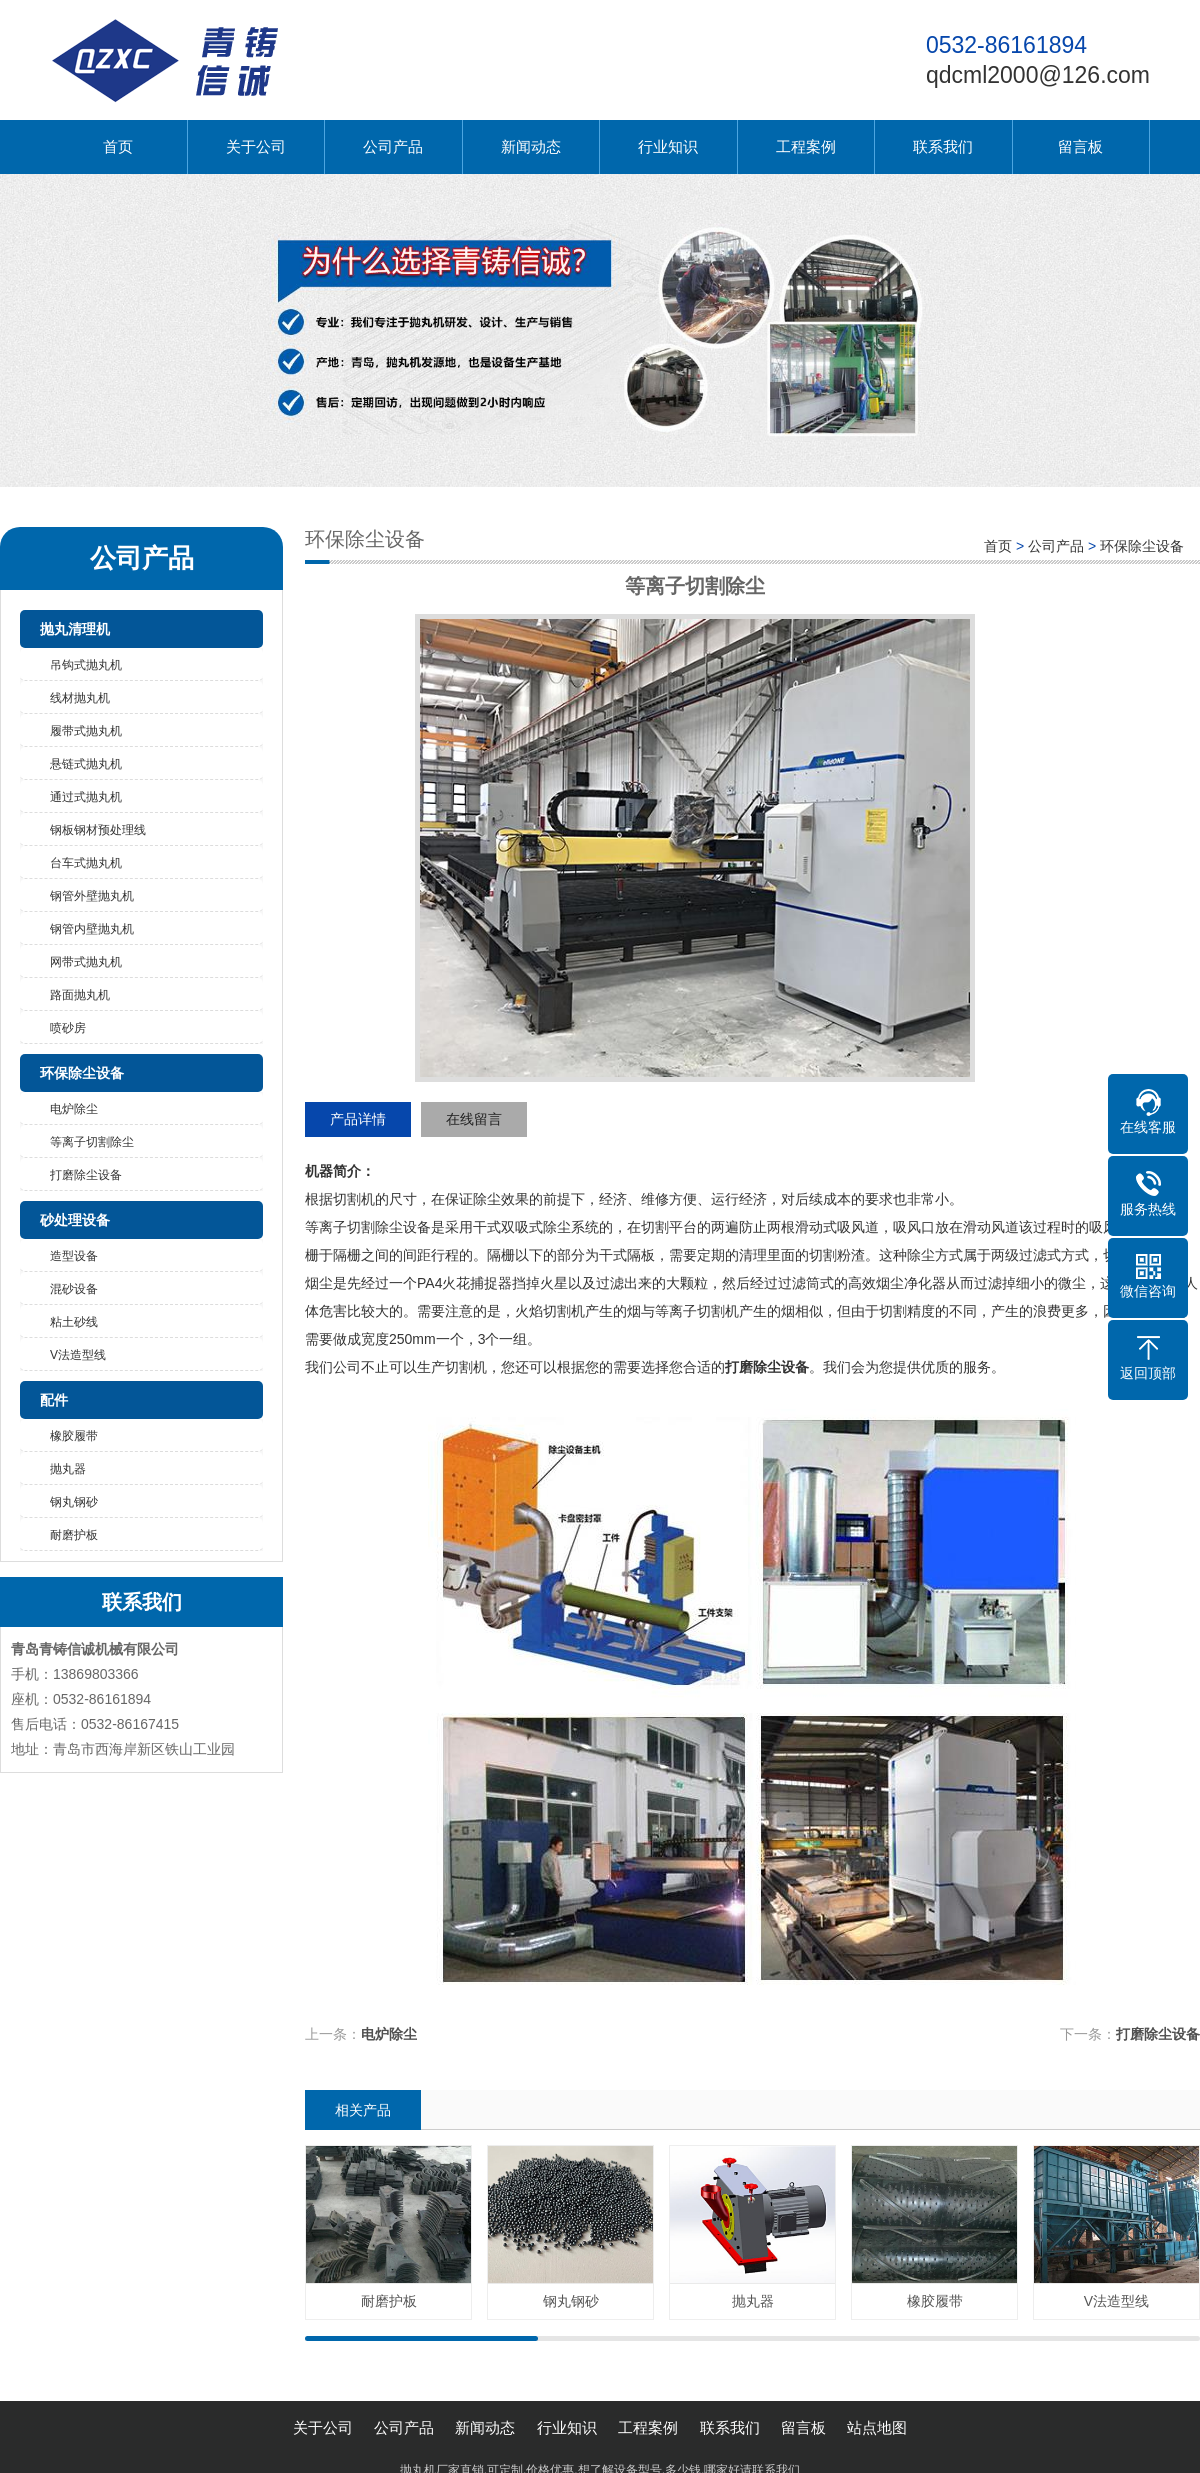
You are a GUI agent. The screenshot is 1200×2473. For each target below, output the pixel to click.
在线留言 (474, 1119)
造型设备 (74, 1256)
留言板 (1080, 146)
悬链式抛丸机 (86, 764)
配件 (54, 1400)
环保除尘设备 (82, 1073)
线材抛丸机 (80, 698)
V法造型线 (78, 1355)
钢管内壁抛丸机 (92, 929)
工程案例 (806, 146)
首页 (118, 146)
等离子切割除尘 (92, 1142)
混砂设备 (74, 1289)
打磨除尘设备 (86, 1175)
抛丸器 (68, 1469)
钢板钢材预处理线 (98, 830)
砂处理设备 (75, 1220)
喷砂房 (68, 1028)
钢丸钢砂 (74, 1502)
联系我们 (943, 146)
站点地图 (877, 2427)
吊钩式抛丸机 (86, 665)
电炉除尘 (74, 1109)
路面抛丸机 (80, 995)
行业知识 (668, 146)
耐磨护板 (74, 1535)
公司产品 (393, 146)
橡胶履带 (74, 1436)
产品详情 (358, 1119)
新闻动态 (531, 146)
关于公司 (256, 146)
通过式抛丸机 (86, 797)
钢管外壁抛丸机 (92, 896)
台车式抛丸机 (86, 863)
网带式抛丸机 (86, 962)
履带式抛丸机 (86, 731)
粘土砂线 (74, 1322)
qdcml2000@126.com (1038, 75)
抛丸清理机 (75, 629)
